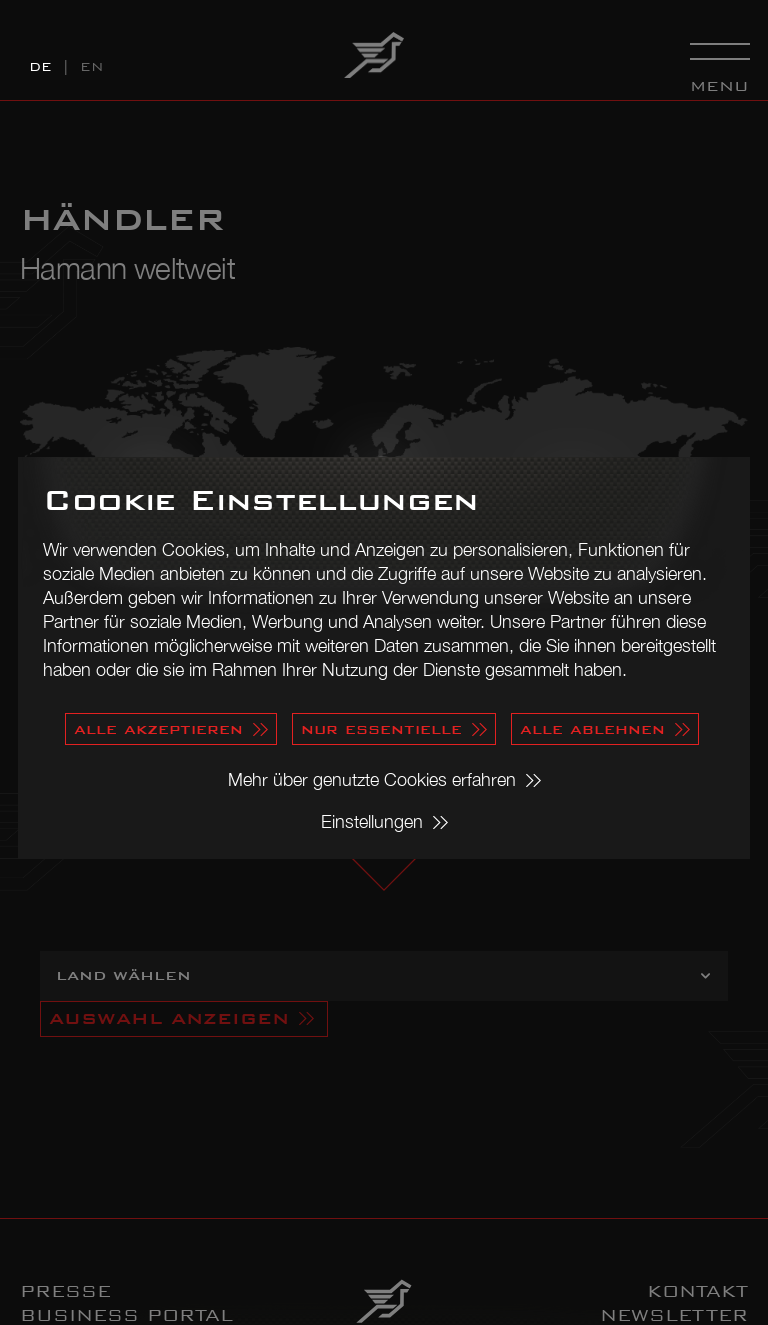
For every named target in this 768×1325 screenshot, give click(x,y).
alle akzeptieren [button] (158, 728)
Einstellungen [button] (372, 821)
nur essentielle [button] (381, 728)
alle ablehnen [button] (592, 728)
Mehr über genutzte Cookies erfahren (372, 779)
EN (92, 67)
